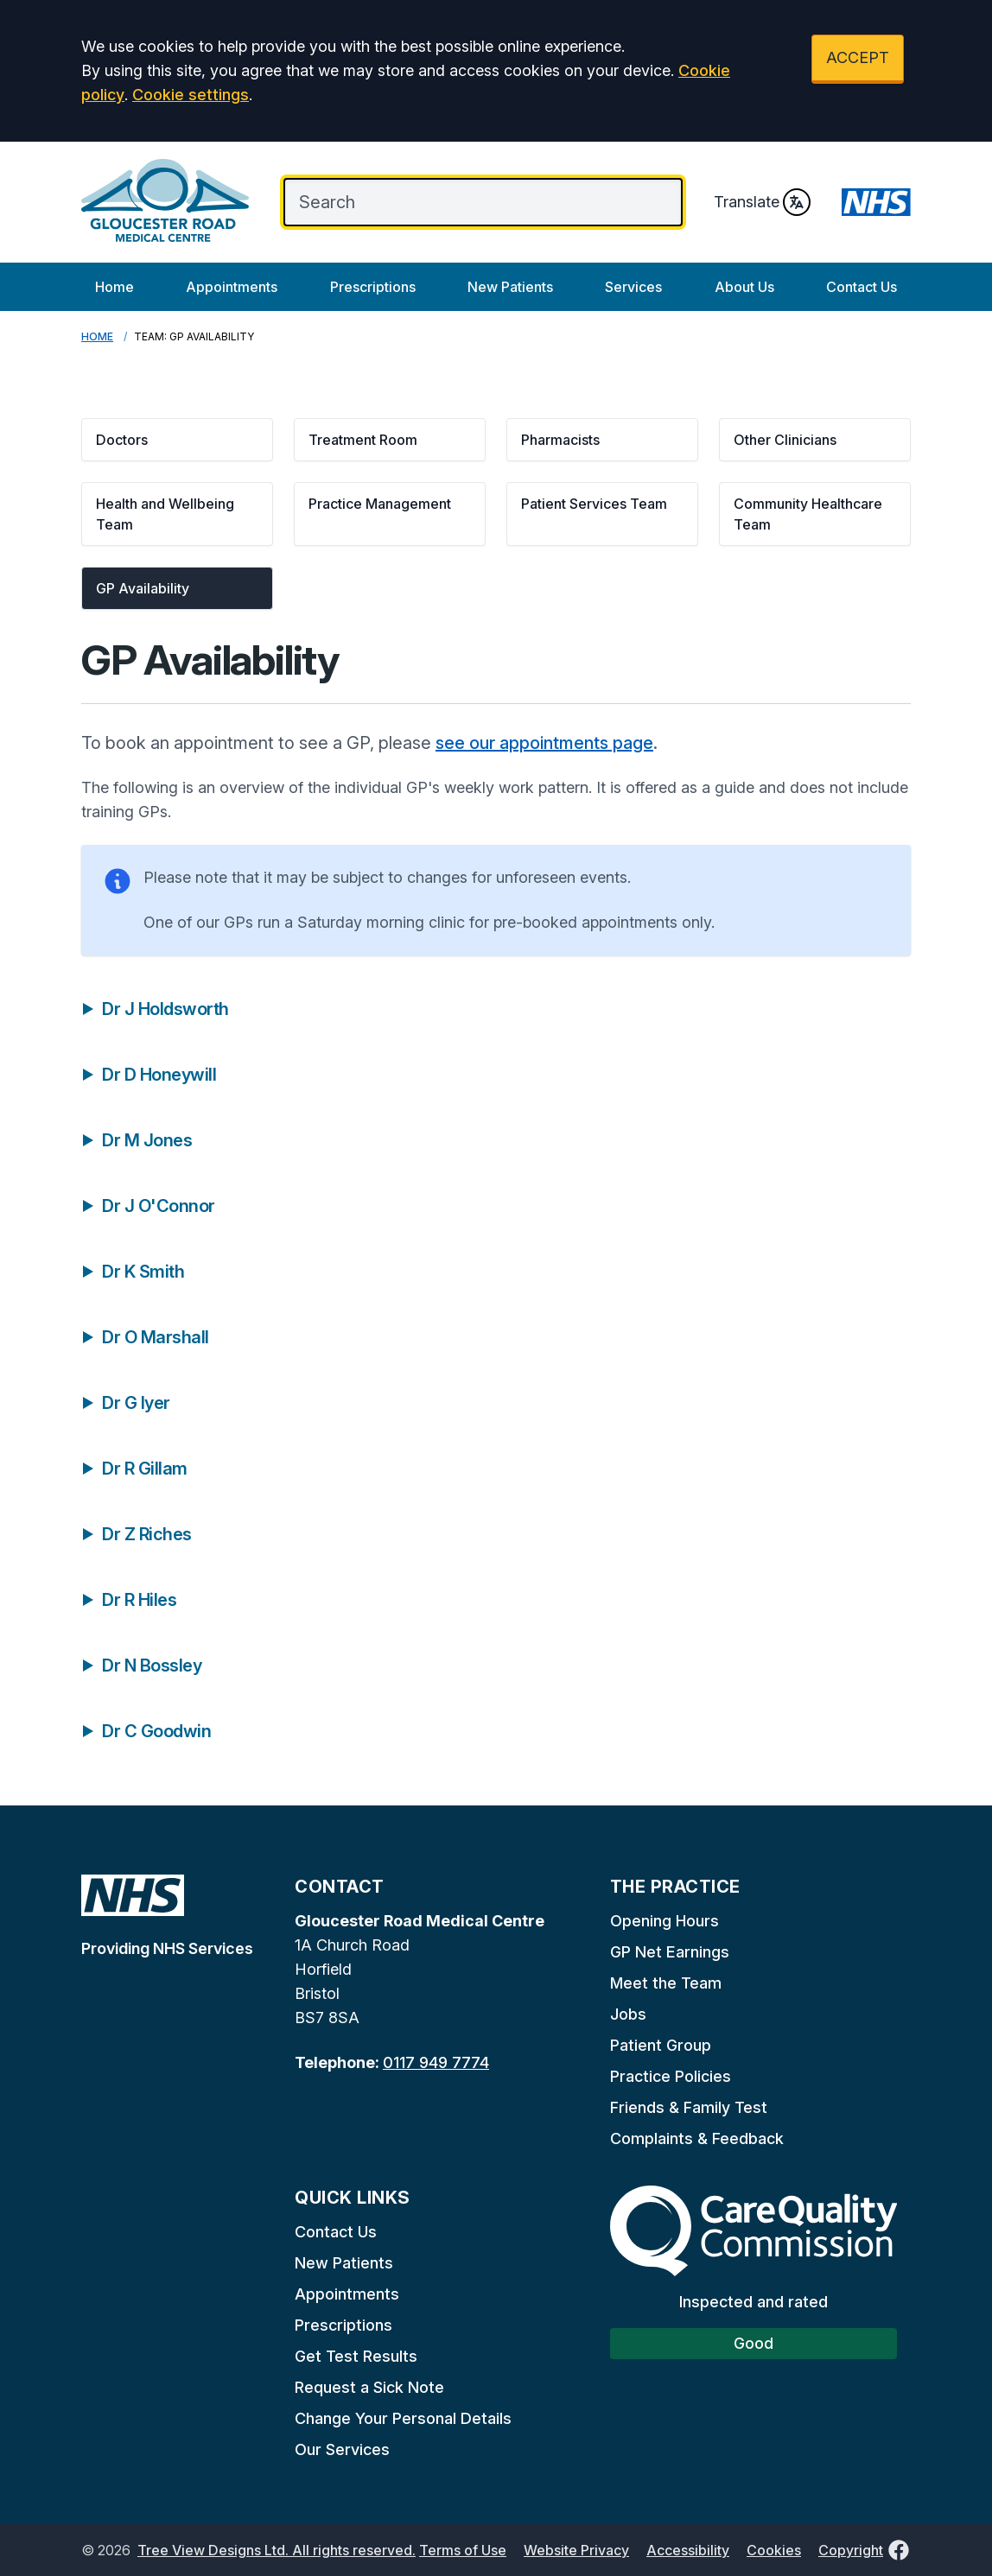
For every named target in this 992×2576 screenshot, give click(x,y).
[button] (177, 439)
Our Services (342, 2449)
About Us (744, 286)
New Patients (510, 286)
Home (114, 286)
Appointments (231, 286)
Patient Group (660, 2045)
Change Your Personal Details (403, 2418)
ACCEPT (857, 57)
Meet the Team (666, 1983)
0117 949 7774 (436, 2062)
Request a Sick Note (369, 2387)
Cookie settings (190, 95)
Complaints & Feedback (697, 2138)
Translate (762, 202)
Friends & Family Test (688, 2107)
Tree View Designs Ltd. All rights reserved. (276, 2550)
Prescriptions (373, 286)
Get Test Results (356, 2356)
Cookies (774, 2550)
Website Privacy (576, 2550)
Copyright (850, 2550)
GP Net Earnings (669, 1952)
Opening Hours (664, 1921)
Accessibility (687, 2550)
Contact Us (861, 286)
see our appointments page (544, 743)
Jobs (628, 2014)
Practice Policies (670, 2076)
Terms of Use (462, 2550)
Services (633, 286)
